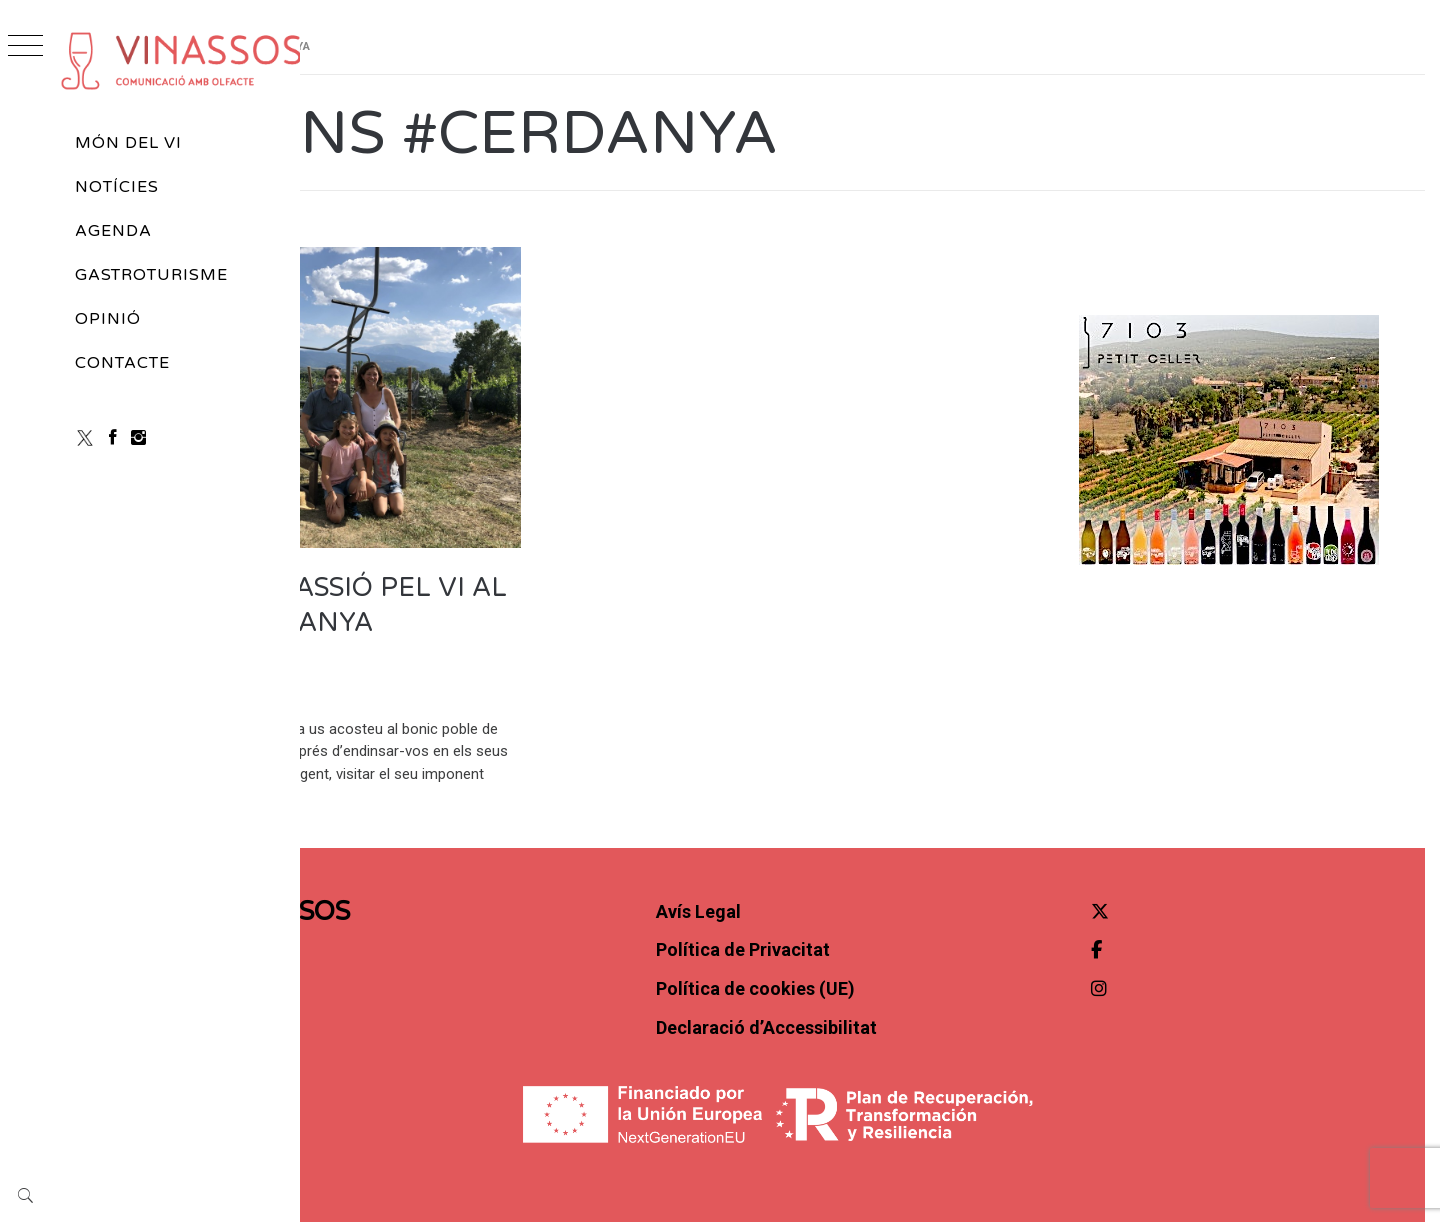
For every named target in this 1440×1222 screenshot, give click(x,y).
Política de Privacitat (860, 902)
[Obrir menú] (25, 47)
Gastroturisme (151, 275)
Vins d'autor (394, 270)
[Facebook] (113, 437)
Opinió (108, 319)
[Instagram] (138, 437)
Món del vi (128, 143)
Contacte (122, 363)
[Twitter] (1152, 863)
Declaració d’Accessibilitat (883, 979)
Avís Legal (815, 863)
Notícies (117, 187)
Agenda (113, 231)
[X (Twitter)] (85, 437)
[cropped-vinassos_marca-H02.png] (182, 60)
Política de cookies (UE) (872, 940)
